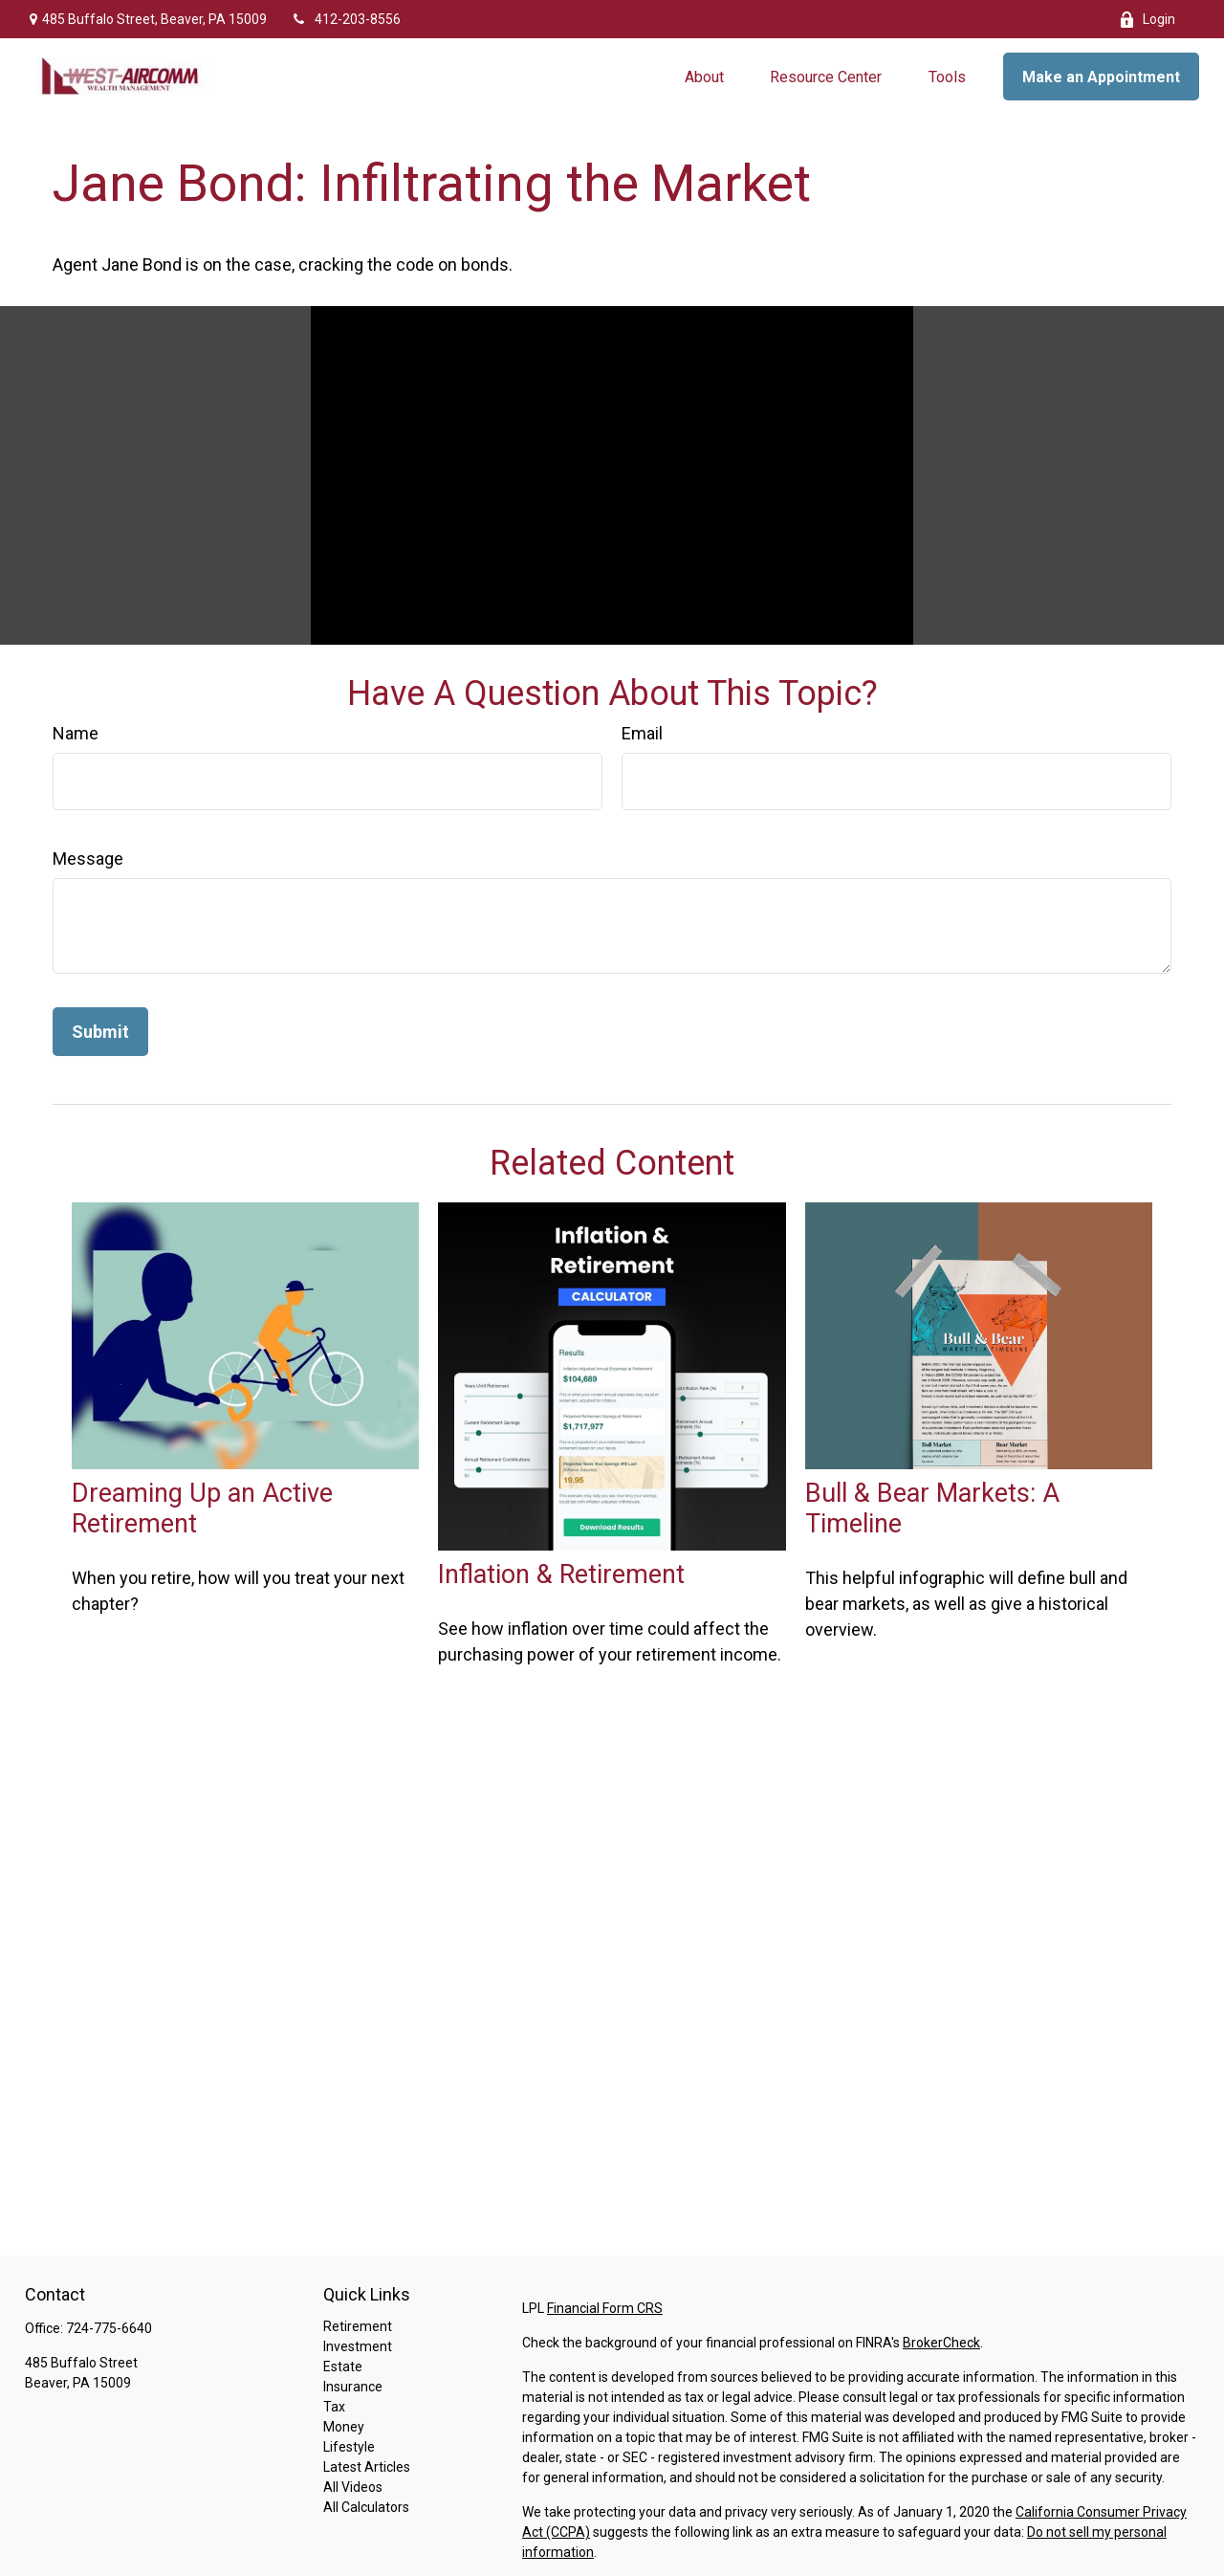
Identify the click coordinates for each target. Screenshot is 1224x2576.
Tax (334, 2406)
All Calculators (366, 2507)
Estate (342, 2366)
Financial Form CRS (605, 2308)
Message (88, 858)
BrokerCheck (941, 2342)
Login (1147, 19)
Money (343, 2426)
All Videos (352, 2487)
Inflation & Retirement (561, 1574)
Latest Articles (366, 2467)
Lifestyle (349, 2447)
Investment (357, 2346)
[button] (704, 76)
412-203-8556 (346, 19)
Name (75, 733)
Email (642, 733)
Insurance (352, 2386)
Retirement (357, 2326)
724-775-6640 (109, 2328)
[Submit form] (100, 1031)
